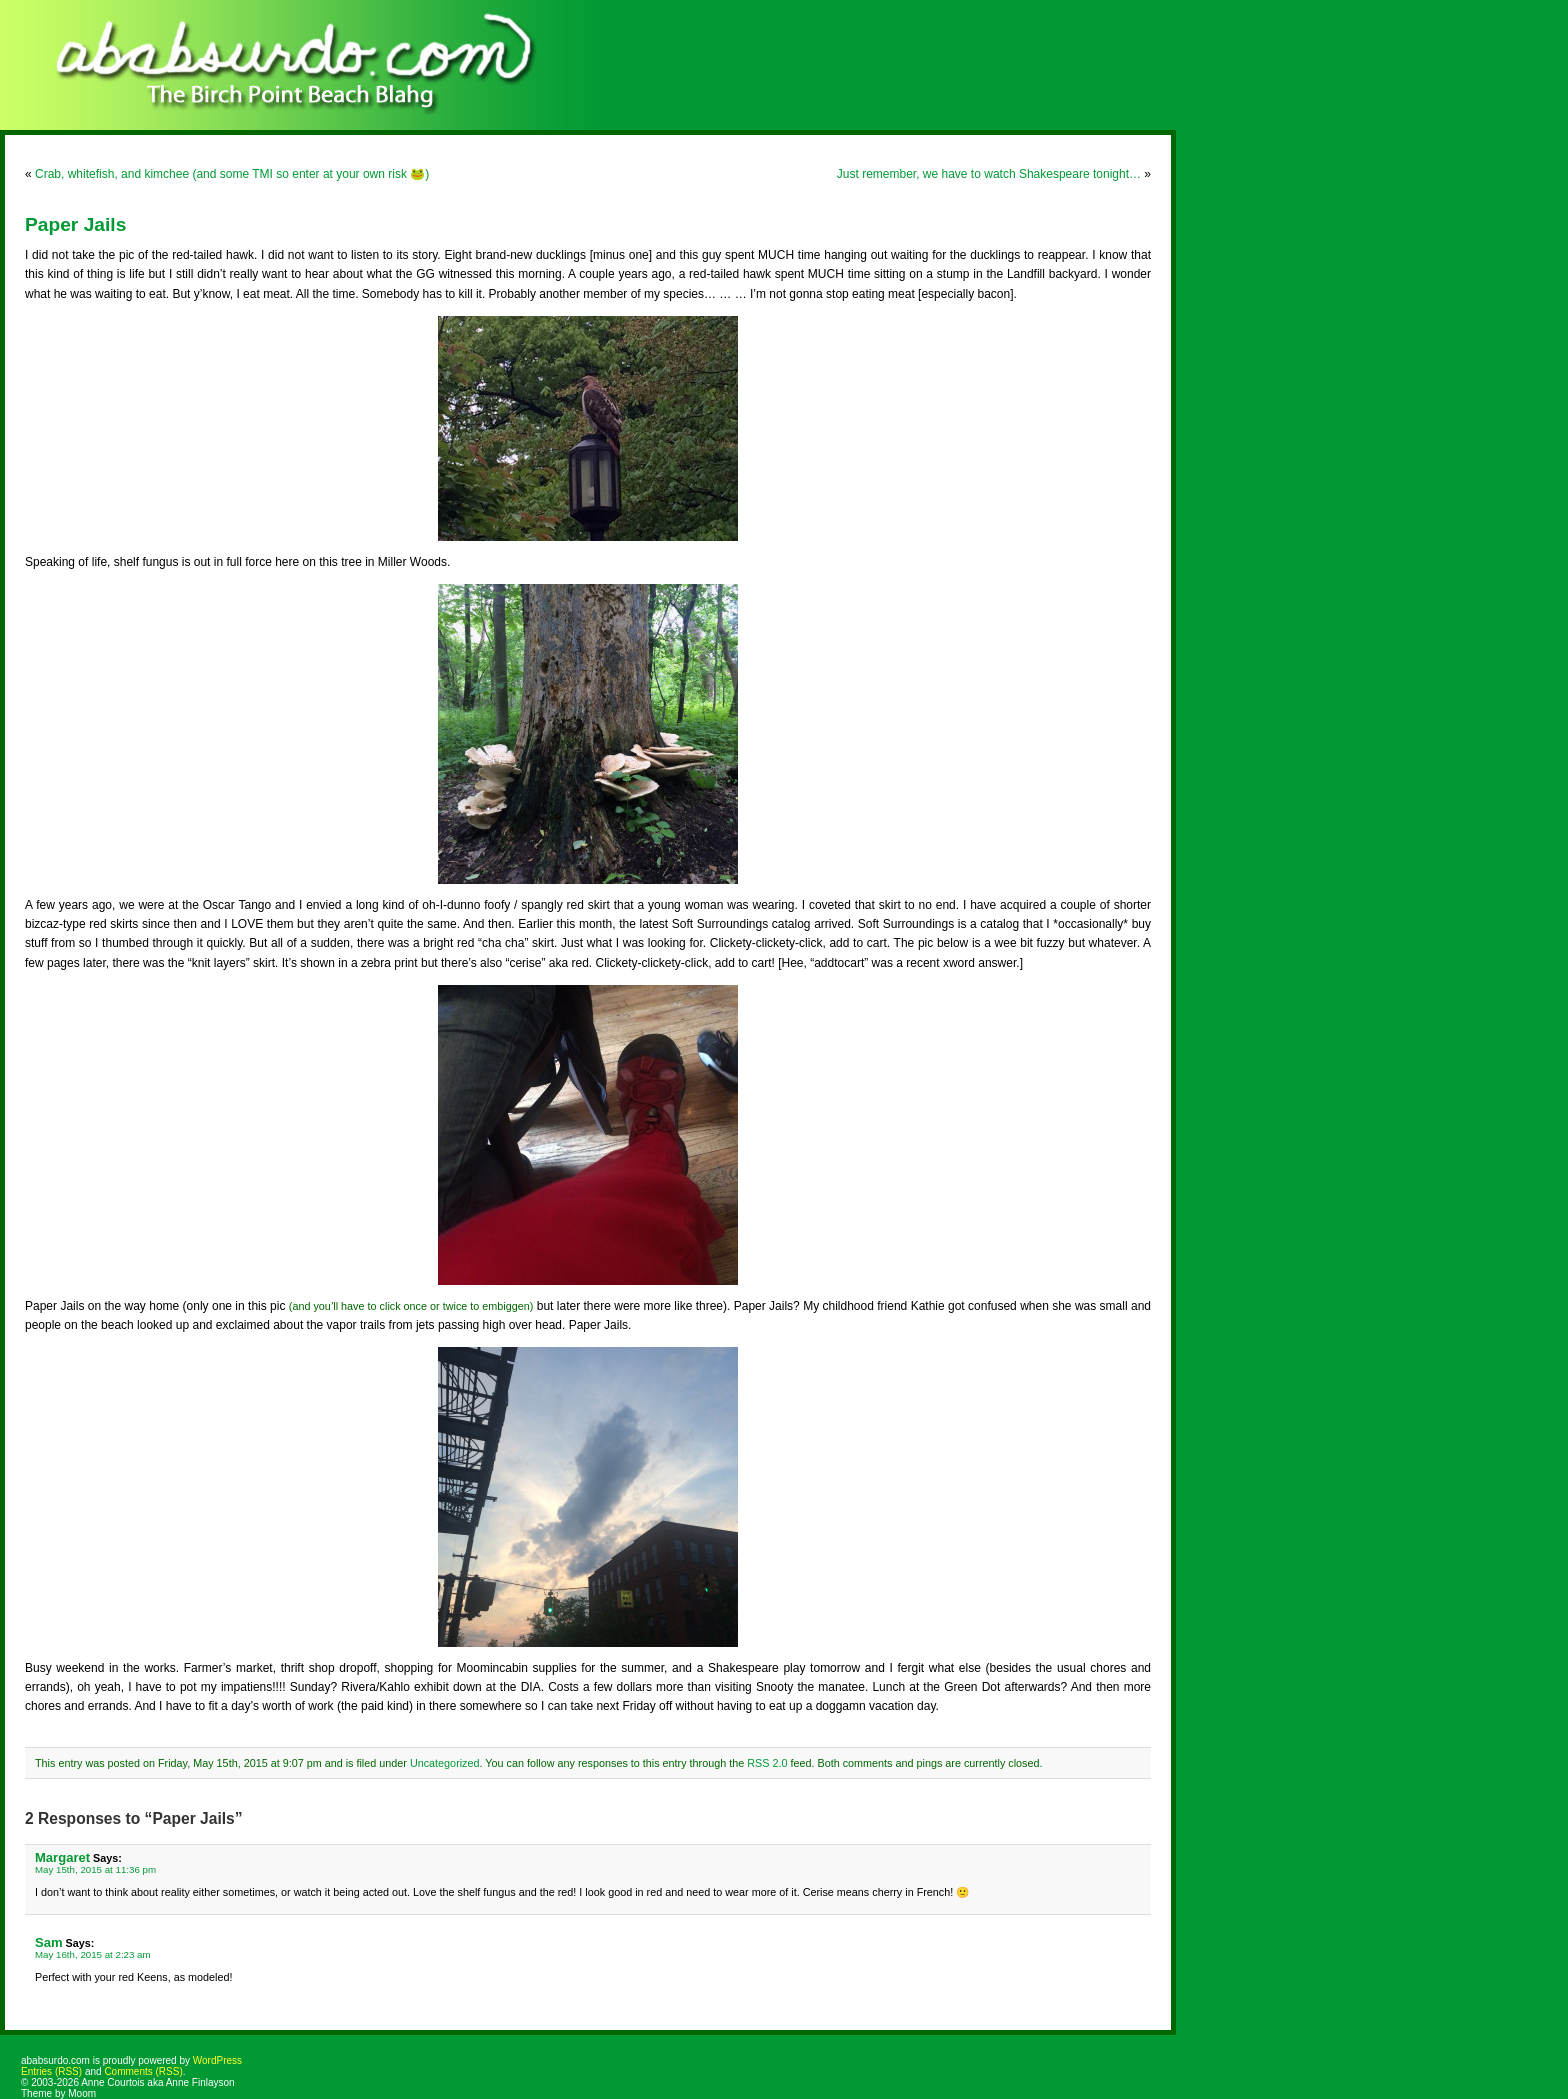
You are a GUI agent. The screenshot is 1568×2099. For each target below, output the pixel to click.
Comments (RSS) (143, 2071)
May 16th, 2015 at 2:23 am (93, 1954)
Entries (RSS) (51, 2071)
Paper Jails (75, 224)
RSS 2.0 (767, 1763)
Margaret (62, 1857)
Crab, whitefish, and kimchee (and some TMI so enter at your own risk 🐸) (232, 174)
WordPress (217, 2060)
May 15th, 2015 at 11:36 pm (95, 1869)
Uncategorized (445, 1763)
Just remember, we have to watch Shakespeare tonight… (989, 174)
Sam (49, 1942)
